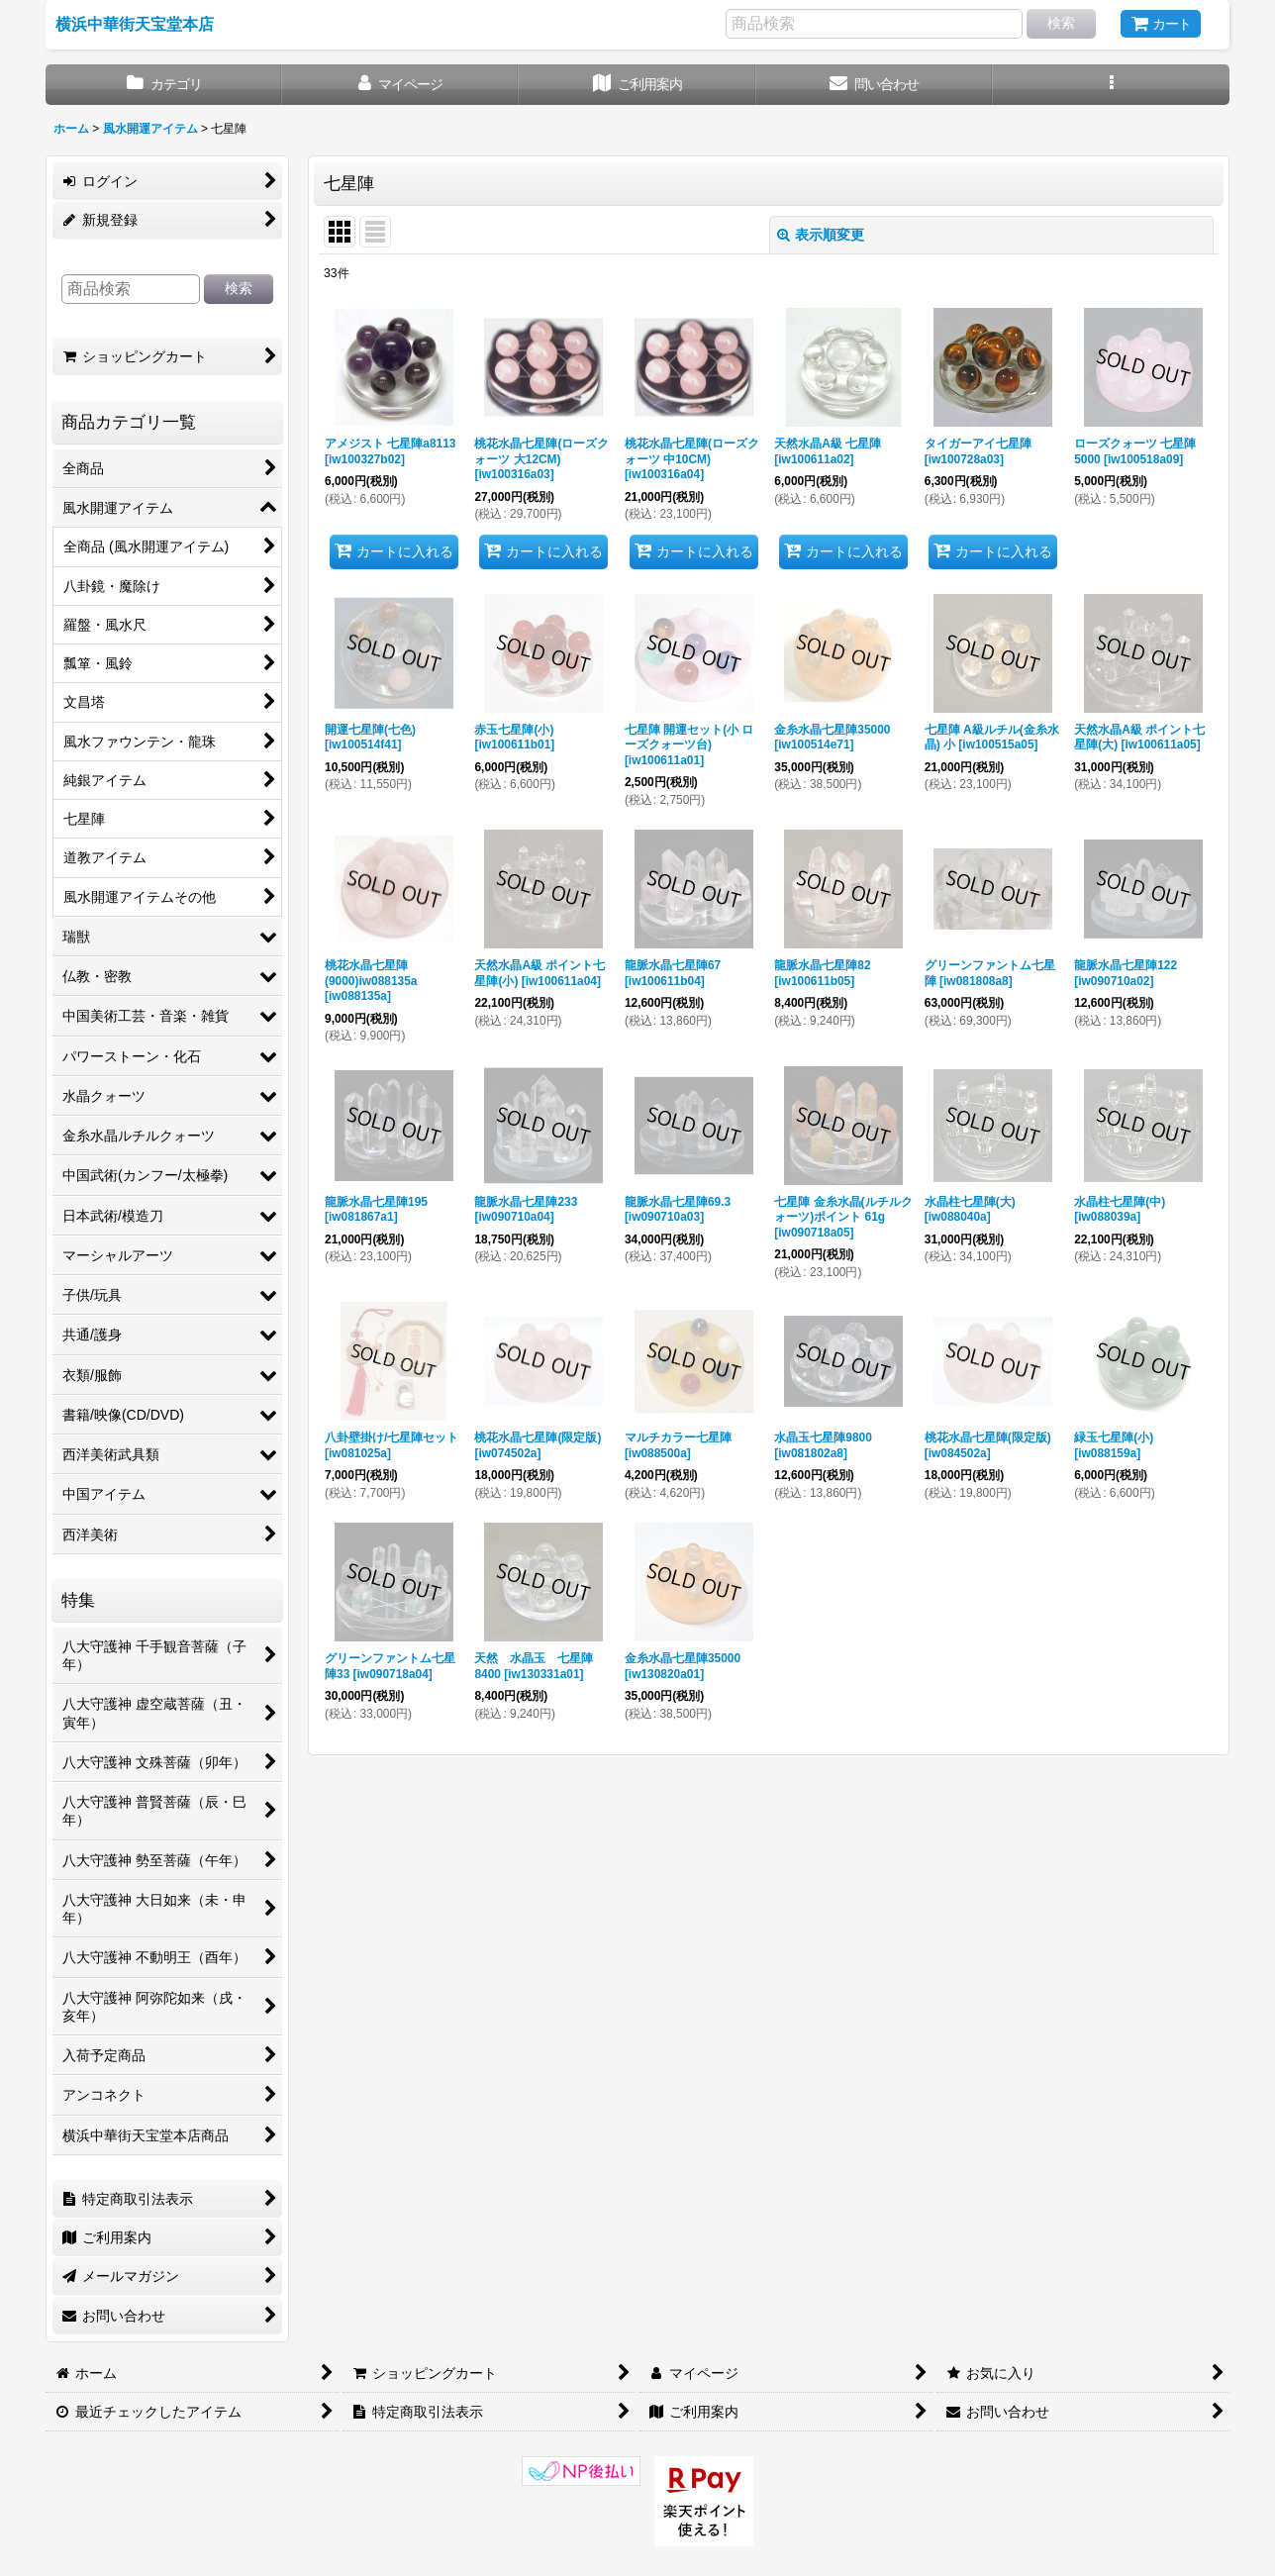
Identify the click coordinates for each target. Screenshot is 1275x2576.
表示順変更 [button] (820, 235)
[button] (1111, 84)
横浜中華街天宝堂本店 (134, 24)
